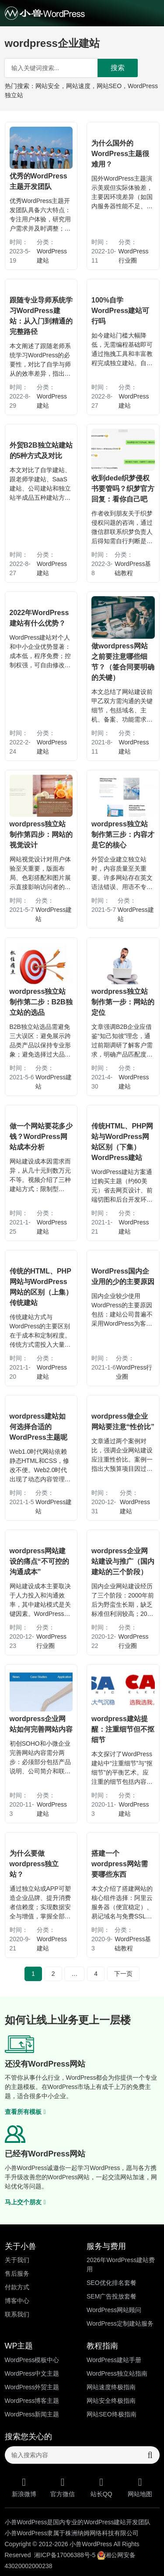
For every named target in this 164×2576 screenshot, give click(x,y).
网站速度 (78, 85)
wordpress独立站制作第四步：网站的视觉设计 (41, 834)
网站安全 (47, 85)
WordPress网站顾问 (114, 2309)
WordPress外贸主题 (32, 2387)
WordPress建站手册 (114, 2359)
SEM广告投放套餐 (111, 2296)
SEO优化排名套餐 (111, 2282)
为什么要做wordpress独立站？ (34, 1864)
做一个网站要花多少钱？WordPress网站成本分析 (41, 1136)
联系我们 (17, 2314)
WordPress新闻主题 (32, 2414)
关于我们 (17, 2259)
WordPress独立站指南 (117, 2373)
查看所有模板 (25, 2111)
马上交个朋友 (25, 2202)
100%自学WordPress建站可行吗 (120, 310)
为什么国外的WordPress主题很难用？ (120, 153)
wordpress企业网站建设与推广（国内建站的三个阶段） (122, 1561)
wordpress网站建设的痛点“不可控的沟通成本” (39, 1561)
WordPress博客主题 (32, 2400)
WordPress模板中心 (32, 2359)
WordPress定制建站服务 (120, 2323)
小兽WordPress (91, 2544)
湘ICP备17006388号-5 (64, 2554)
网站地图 (140, 2487)
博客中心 (17, 2300)
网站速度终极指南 (111, 2387)
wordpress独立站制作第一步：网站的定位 (122, 1002)
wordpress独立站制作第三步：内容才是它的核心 (122, 834)
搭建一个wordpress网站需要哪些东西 (119, 1864)
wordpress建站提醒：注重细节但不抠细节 (122, 1729)
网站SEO (109, 85)
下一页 (123, 1973)
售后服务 (17, 2273)
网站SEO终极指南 (111, 2414)
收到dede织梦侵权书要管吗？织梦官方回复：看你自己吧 (122, 488)
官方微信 (62, 2487)
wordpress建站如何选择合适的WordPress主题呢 (38, 1427)
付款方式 (17, 2287)
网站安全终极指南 (111, 2400)
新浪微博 (24, 2487)
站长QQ (101, 2487)
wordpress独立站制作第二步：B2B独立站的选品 (41, 1002)
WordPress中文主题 (32, 2373)
